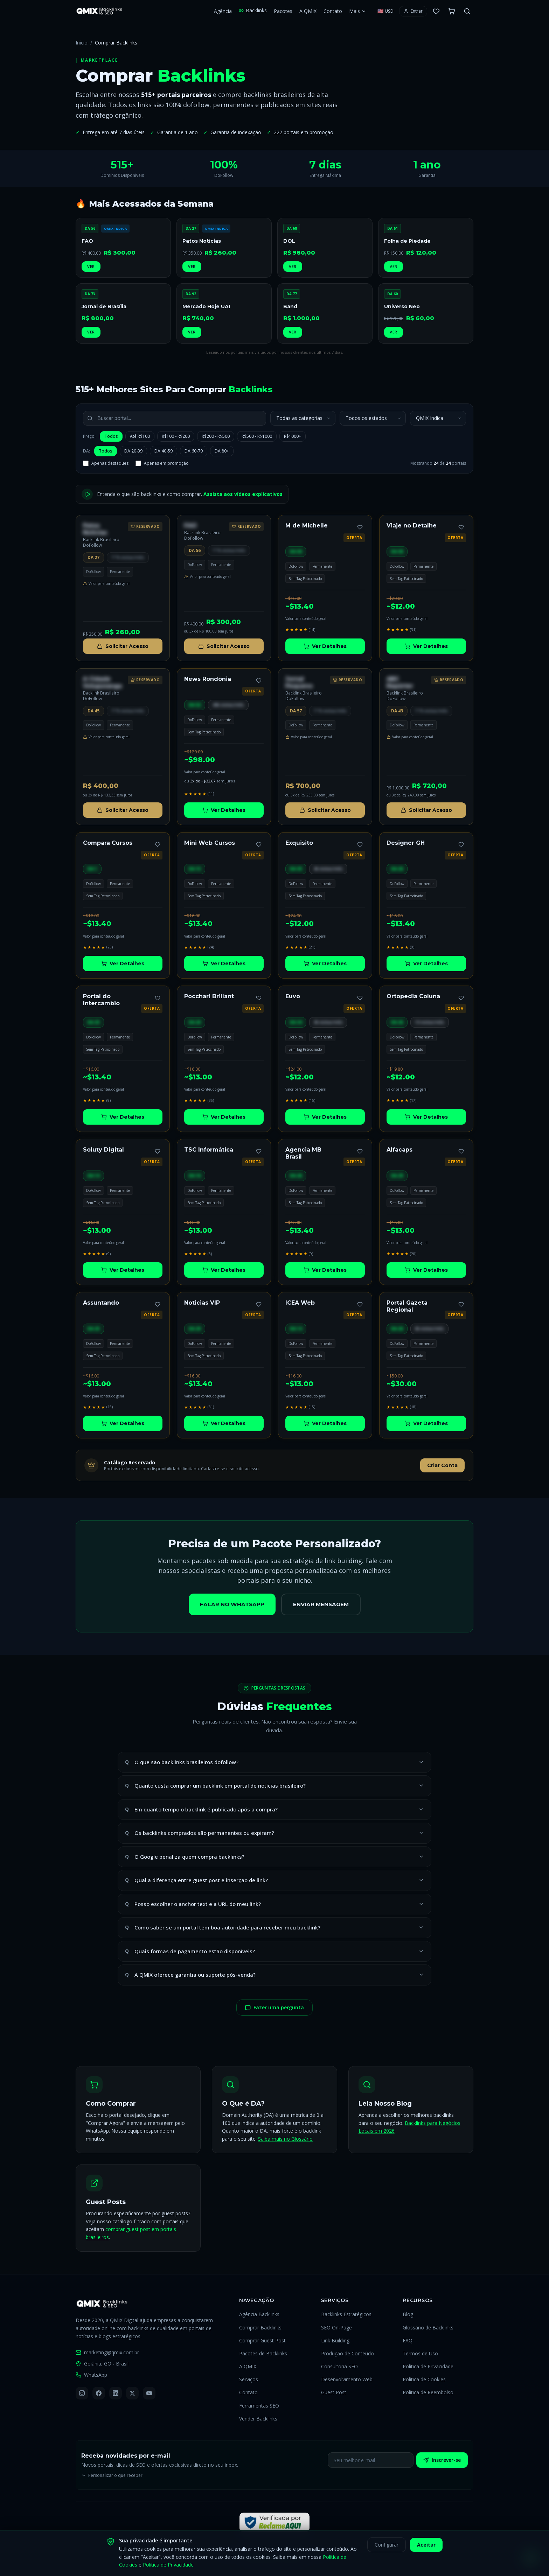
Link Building (335, 2340)
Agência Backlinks (259, 2314)
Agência (223, 11)
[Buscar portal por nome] (174, 418)
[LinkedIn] (115, 2393)
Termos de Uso (420, 2353)
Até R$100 (140, 436)
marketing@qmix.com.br (107, 2352)
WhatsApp (91, 2374)
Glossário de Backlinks (428, 2327)
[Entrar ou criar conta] (413, 11)
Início (82, 42)
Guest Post (333, 2392)
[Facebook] (98, 2393)
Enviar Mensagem (321, 1604)
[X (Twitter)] (132, 2393)
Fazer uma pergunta (274, 2007)
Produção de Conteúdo (347, 2353)
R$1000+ (292, 436)
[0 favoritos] (436, 11)
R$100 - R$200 (176, 436)
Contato (333, 11)
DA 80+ (222, 451)
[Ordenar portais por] (438, 418)
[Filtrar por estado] (373, 418)
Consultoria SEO (339, 2366)
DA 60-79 (194, 451)
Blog (408, 2314)
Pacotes (283, 11)
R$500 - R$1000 (257, 436)
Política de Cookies (424, 2379)
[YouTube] (149, 2393)
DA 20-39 (133, 451)
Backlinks (253, 10)
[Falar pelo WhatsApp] (531, 2558)
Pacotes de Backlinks (263, 2353)
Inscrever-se (442, 2460)
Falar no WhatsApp (232, 1604)
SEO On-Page (336, 2327)
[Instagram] (82, 2393)
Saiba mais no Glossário (285, 2138)
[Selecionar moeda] (385, 11)
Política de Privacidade (428, 2366)
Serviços (248, 2379)
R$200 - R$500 (216, 436)
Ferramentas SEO (259, 2405)
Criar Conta (442, 1465)
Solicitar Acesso (122, 646)
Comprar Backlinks (260, 2327)
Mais (357, 11)
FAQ (407, 2340)
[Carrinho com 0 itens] (451, 11)
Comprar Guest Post (262, 2340)
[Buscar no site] (467, 11)
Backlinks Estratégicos (346, 2314)
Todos (111, 436)
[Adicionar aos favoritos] (360, 527)
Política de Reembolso (428, 2392)
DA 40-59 (163, 451)
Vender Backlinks (258, 2418)
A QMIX (308, 11)
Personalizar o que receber (112, 2475)
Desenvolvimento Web (347, 2379)
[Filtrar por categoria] (302, 418)
